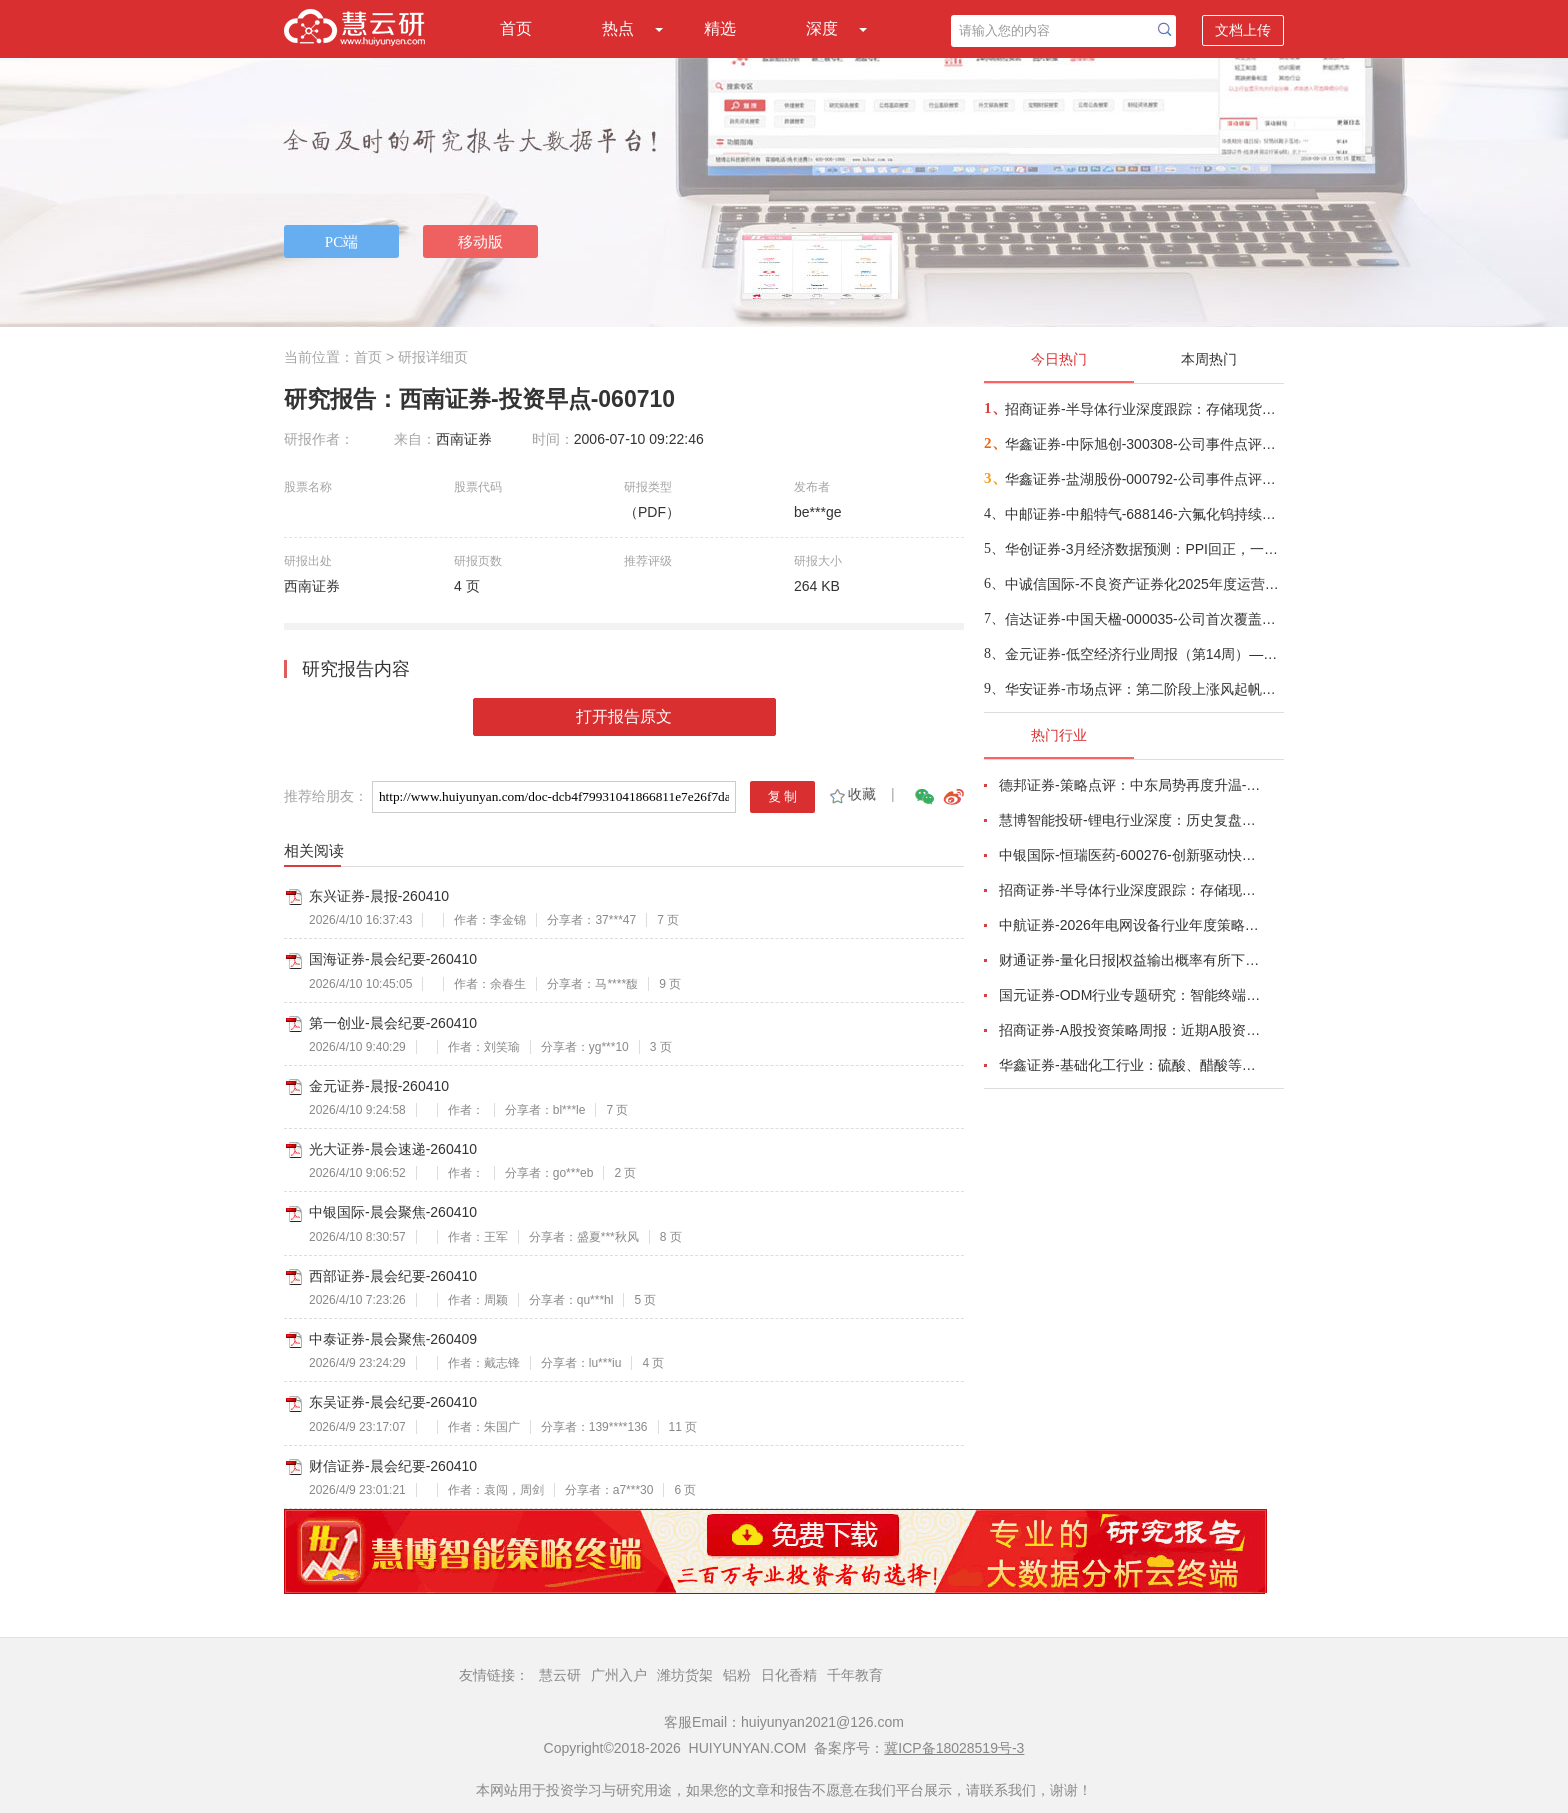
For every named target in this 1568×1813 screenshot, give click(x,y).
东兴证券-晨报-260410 (379, 896)
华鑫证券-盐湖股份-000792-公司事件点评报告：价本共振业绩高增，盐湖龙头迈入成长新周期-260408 (1143, 479)
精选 (720, 28)
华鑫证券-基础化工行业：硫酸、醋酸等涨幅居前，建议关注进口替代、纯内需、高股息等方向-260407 (1130, 1065)
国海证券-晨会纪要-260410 (393, 959)
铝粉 (737, 1675)
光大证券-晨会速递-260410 (393, 1149)
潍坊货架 (685, 1675)
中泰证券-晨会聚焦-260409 (393, 1339)
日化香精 (789, 1675)
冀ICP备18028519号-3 (954, 1748)
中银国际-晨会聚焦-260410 (393, 1212)
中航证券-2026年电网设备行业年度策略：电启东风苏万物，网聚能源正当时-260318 (1130, 925)
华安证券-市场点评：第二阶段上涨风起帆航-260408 (1143, 689)
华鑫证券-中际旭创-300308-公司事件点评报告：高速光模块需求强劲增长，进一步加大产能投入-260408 (1143, 444)
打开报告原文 (624, 716)
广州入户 (619, 1675)
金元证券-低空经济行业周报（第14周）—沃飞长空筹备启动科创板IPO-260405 (1143, 654)
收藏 (851, 794)
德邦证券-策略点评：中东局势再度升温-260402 (1130, 785)
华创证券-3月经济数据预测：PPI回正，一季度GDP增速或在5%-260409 (1143, 549)
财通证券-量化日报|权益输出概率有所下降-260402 (1130, 960)
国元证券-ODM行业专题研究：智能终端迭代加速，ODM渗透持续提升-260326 (1130, 995)
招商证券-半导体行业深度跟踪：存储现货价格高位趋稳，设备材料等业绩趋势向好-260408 (1143, 409)
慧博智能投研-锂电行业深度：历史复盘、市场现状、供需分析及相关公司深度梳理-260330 (1130, 820)
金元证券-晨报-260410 (379, 1086)
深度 (822, 28)
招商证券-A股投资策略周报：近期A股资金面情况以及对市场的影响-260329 (1130, 1030)
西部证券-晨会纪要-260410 (393, 1276)
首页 (516, 28)
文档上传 (1243, 30)
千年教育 (855, 1675)
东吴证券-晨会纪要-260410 (393, 1402)
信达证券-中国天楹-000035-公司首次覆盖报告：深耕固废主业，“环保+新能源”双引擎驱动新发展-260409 (1143, 619)
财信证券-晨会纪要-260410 (393, 1466)
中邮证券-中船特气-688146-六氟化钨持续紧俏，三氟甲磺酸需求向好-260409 (1143, 514)
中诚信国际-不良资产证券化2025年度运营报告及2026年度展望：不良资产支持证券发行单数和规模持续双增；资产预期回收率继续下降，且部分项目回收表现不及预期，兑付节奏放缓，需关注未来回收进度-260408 (1143, 584)
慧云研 (560, 1675)
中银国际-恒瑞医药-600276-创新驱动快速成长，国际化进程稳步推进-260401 (1130, 855)
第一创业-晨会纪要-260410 (393, 1023)
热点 (618, 28)
